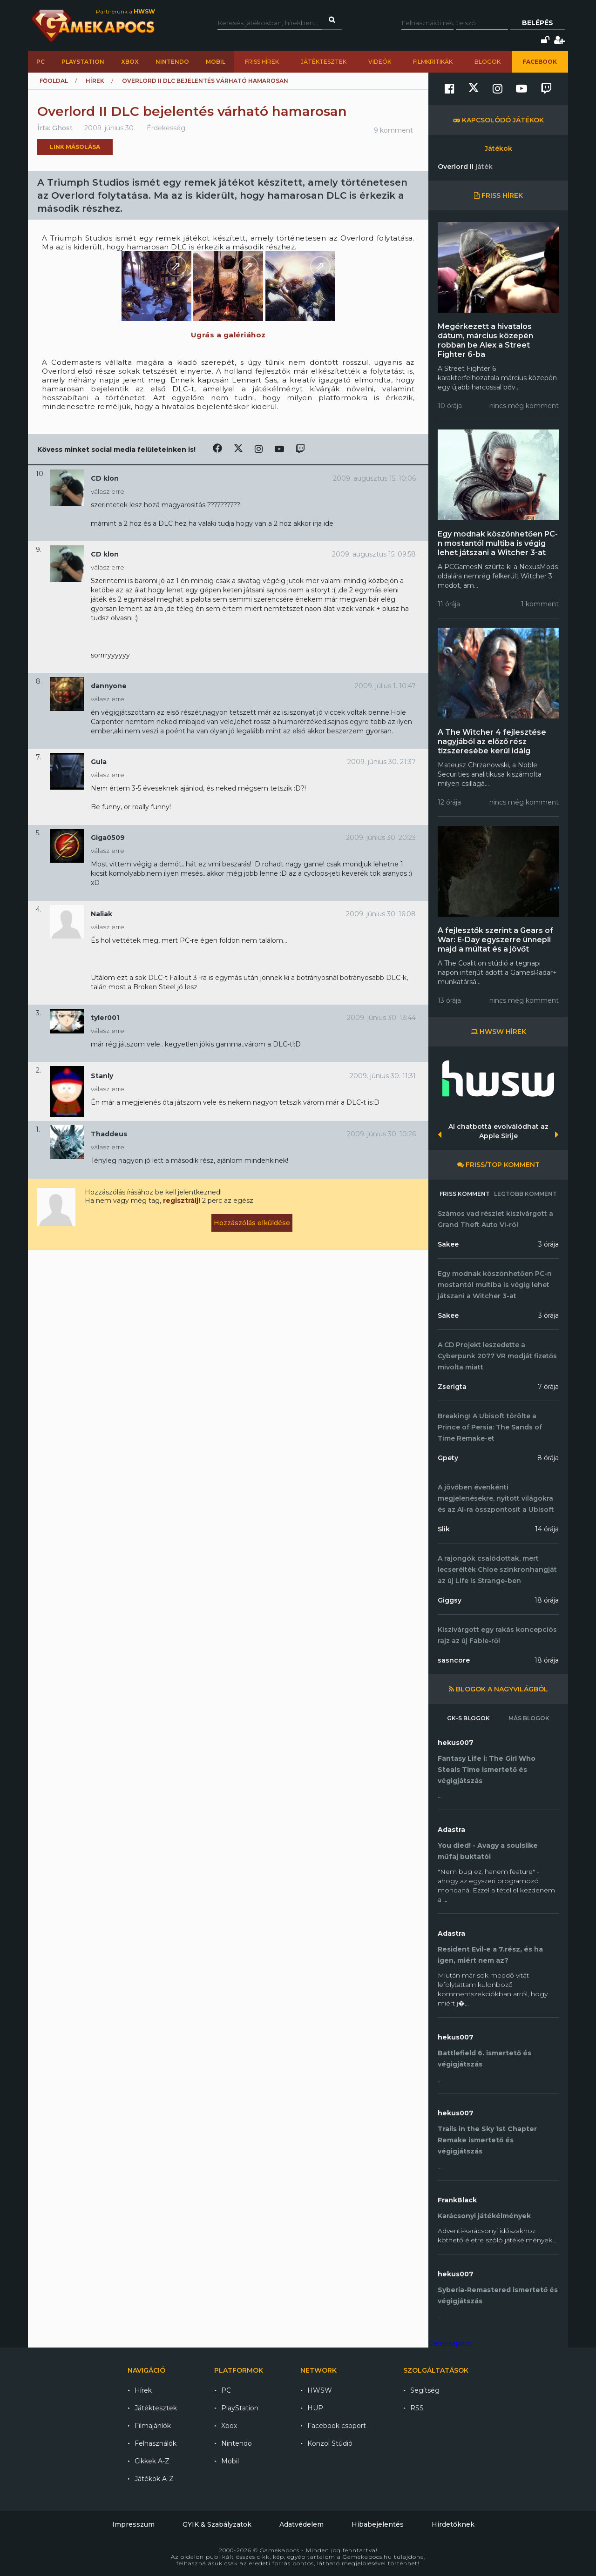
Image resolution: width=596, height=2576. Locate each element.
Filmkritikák (433, 61)
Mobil (215, 61)
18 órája (547, 1600)
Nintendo (172, 61)
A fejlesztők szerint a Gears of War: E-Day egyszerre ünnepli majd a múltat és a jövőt (495, 939)
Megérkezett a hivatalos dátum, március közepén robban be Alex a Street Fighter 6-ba (485, 340)
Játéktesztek (323, 61)
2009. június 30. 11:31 (383, 1076)
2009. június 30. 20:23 (381, 837)
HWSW (319, 2390)
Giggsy (449, 1600)
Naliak (101, 914)
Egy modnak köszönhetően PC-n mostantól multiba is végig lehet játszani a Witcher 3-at (498, 543)
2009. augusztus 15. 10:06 (374, 478)
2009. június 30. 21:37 (381, 762)
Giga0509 (108, 837)
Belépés (537, 23)
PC (40, 61)
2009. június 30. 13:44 (381, 1017)
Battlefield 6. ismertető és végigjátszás (484, 2058)
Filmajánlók (153, 2426)
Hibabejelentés (378, 2524)
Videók (379, 61)
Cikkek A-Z (152, 2461)
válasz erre (107, 491)
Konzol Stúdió (329, 2443)
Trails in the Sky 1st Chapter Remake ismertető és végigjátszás (487, 2140)
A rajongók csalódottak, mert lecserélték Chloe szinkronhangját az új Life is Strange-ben (497, 1569)
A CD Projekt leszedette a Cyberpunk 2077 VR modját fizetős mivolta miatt (497, 1356)
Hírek (95, 80)
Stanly (102, 1076)
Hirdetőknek (453, 2524)
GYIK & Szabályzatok (217, 2524)
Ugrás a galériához (228, 334)
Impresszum (133, 2524)
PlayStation (82, 61)
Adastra (451, 1829)
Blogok (487, 61)
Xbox (130, 61)
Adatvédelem (301, 2524)
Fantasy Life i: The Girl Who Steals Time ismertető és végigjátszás (486, 1769)
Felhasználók (155, 2443)
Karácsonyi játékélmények (484, 2216)
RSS (417, 2408)
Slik (444, 1529)
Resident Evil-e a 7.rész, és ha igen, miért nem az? (490, 1955)
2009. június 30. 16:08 (381, 914)
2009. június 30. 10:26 (381, 1134)
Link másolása (75, 146)
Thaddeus (109, 1134)
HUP (315, 2408)
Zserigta (452, 1386)
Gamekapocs (449, 2343)
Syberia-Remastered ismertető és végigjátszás (498, 2295)
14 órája (547, 1529)
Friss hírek (262, 61)
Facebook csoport (336, 2426)
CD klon (105, 478)
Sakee (448, 1244)
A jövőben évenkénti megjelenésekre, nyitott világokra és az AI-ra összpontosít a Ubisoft (496, 1498)
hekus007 (456, 1742)
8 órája (548, 1458)
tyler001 (105, 1017)
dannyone (109, 686)
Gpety (448, 1458)
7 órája (548, 1386)
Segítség (425, 2390)
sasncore (454, 1660)
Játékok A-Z (154, 2479)
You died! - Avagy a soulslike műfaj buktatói (488, 1851)
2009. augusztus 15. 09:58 (374, 554)
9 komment (393, 130)
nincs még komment (524, 406)
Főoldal (54, 80)
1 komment (540, 604)
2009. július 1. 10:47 (385, 686)
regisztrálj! (181, 1200)
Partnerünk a (125, 11)
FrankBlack (457, 2200)
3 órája (548, 1244)
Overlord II (465, 166)
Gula (99, 762)
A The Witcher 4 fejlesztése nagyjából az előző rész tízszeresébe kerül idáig (492, 741)
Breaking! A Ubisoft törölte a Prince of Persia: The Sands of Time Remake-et (490, 1427)
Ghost (62, 128)
